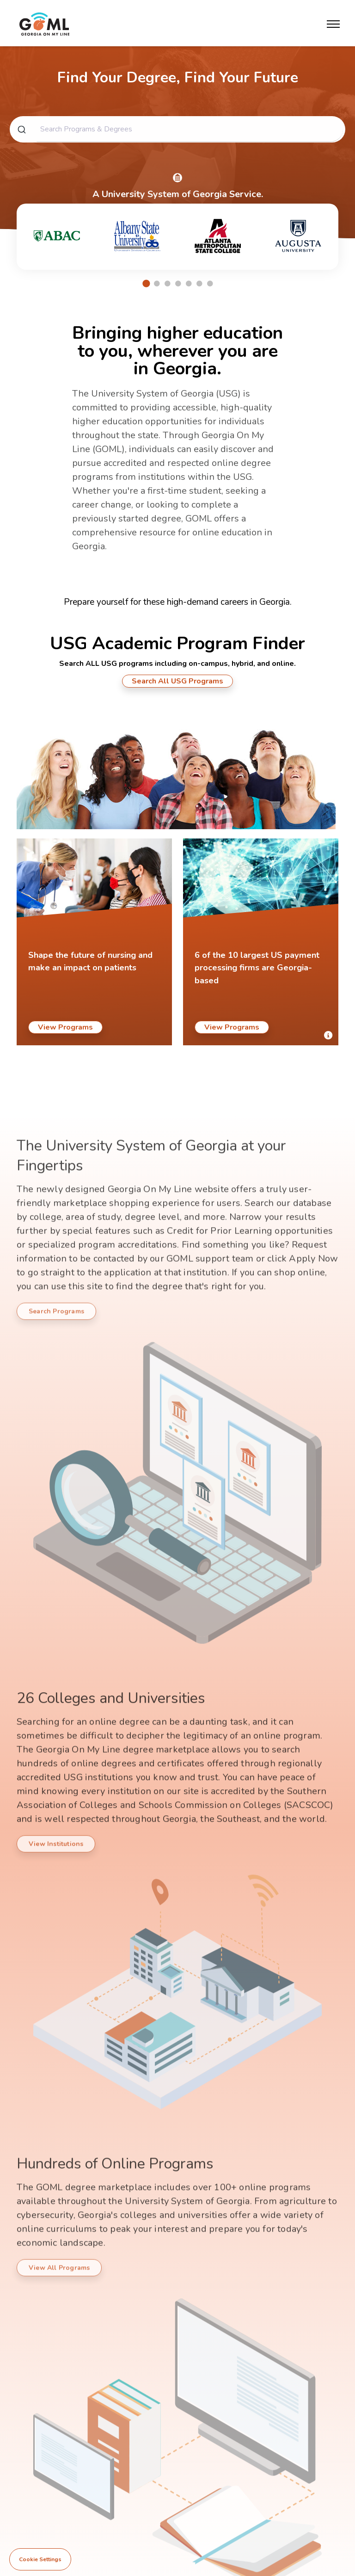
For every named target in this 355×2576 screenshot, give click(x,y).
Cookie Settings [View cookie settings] (40, 2559)
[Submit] (21, 135)
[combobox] (177, 135)
